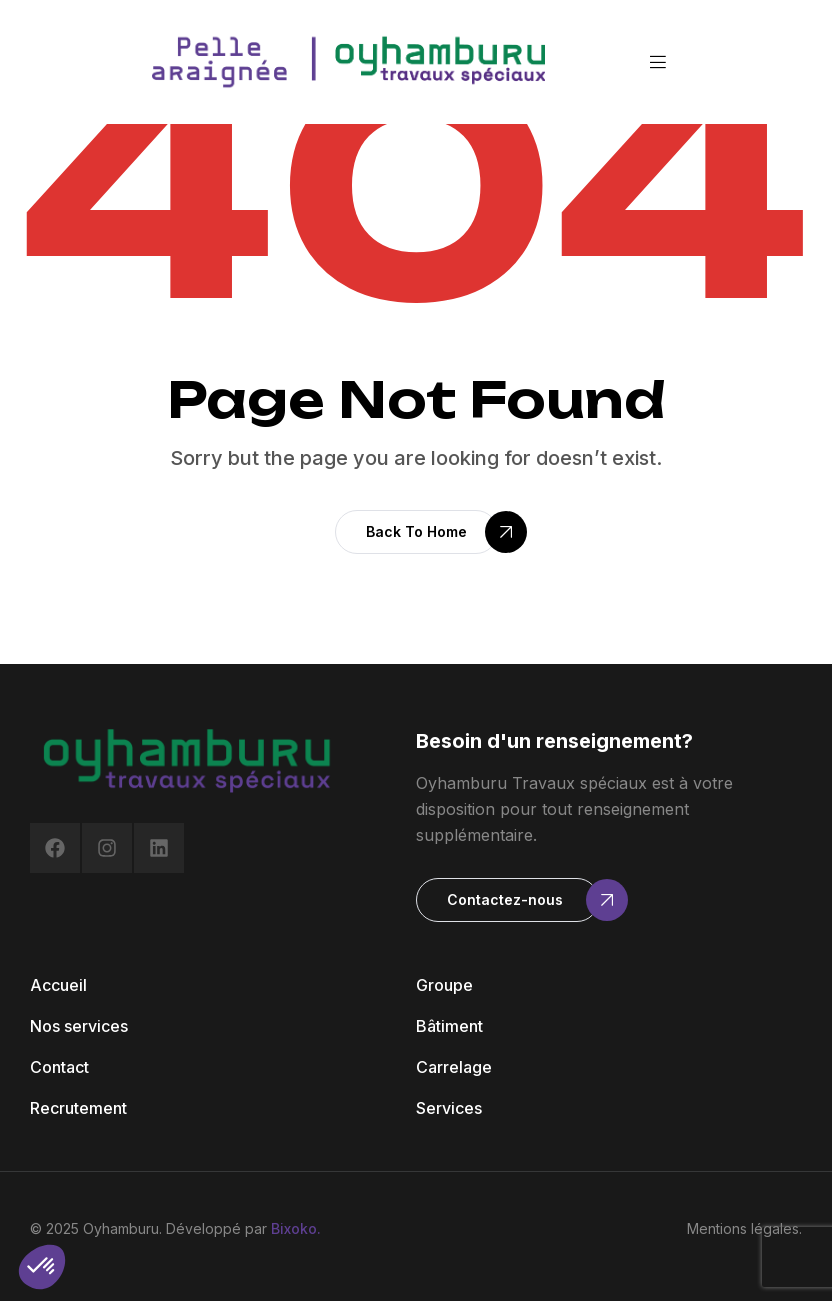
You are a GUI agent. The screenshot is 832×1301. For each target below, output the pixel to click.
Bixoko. (296, 1228)
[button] (416, 532)
